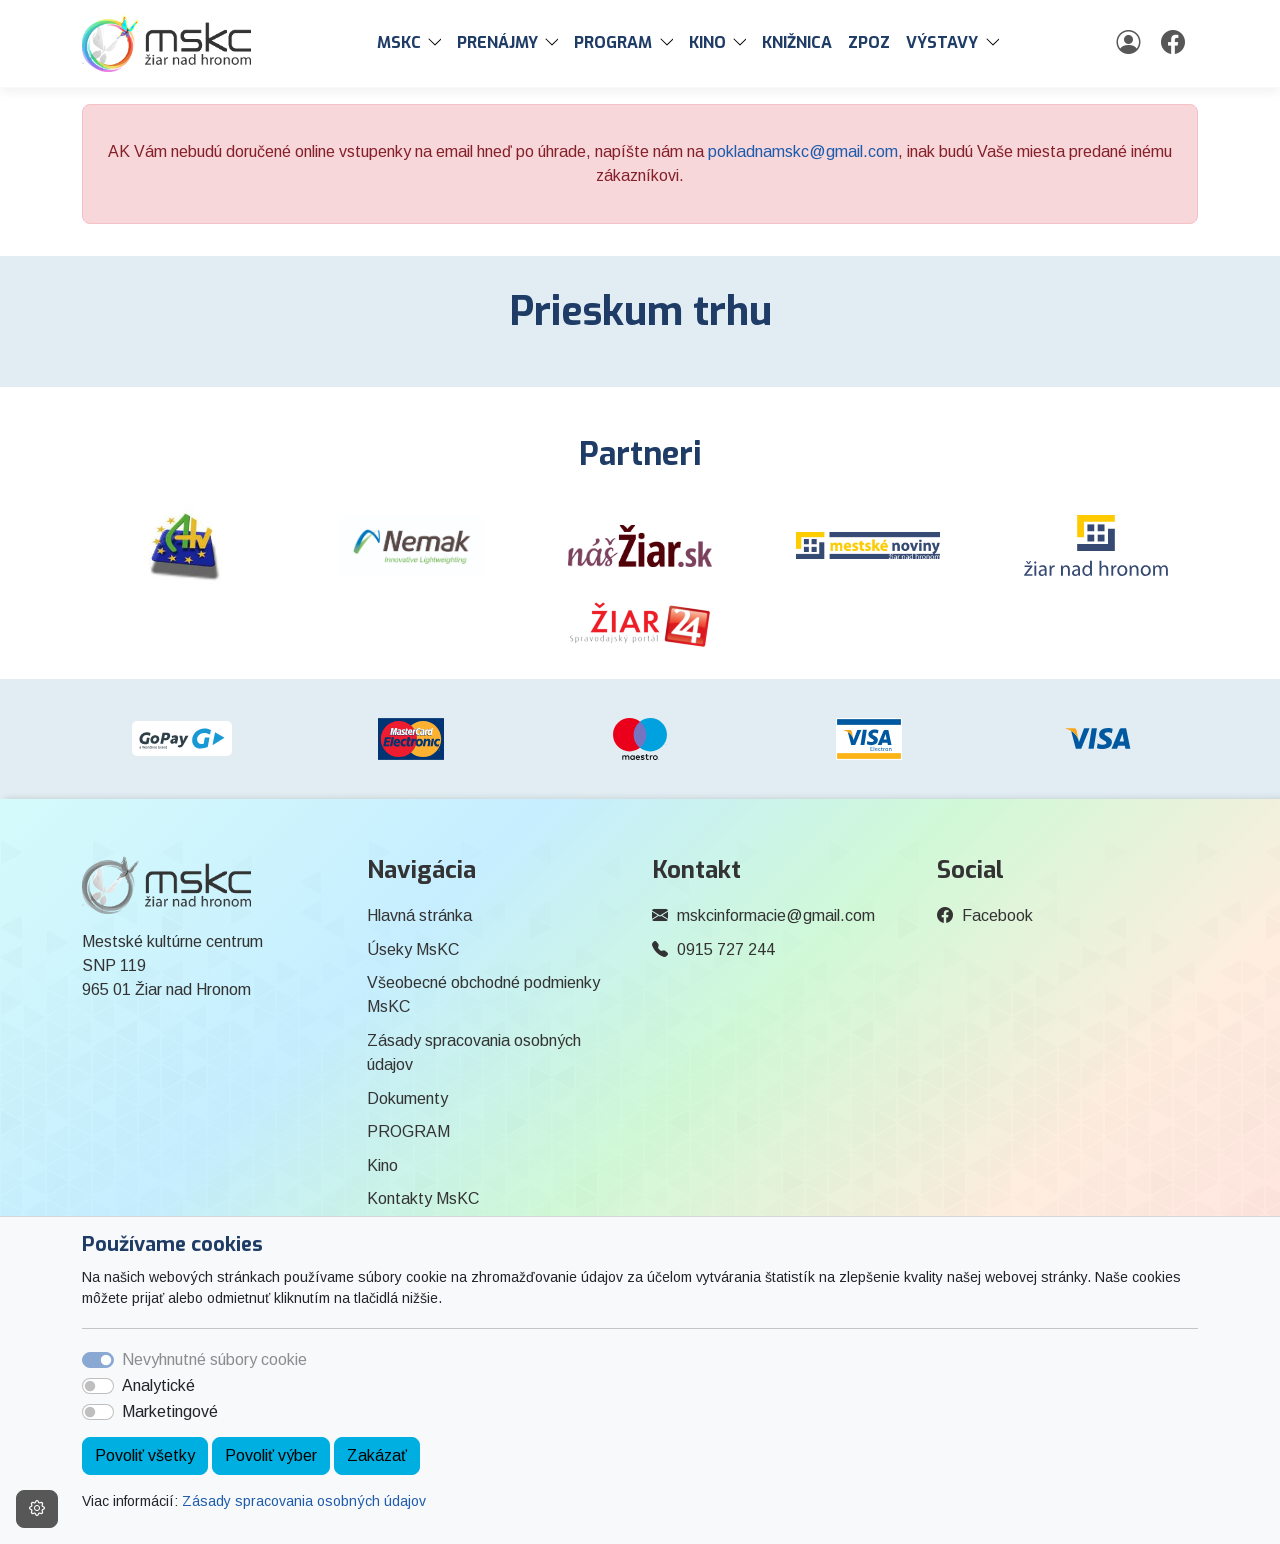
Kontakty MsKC (423, 1198)
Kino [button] (707, 42)
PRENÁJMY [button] (497, 42)
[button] (439, 43)
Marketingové (170, 1411)
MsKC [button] (399, 42)
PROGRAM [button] (613, 42)
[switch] (98, 1386)
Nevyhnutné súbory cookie (214, 1359)
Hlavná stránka (419, 915)
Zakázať (377, 1455)
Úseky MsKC (413, 949)
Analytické (158, 1385)
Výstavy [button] (942, 42)
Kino (382, 1165)
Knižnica (797, 42)
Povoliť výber (271, 1455)
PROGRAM (408, 1131)
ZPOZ (869, 42)
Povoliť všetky (145, 1455)
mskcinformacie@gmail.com (776, 915)
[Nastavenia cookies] (37, 1509)
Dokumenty (407, 1098)
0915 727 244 (726, 949)
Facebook (997, 915)
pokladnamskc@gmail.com (803, 151)
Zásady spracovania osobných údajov (304, 1501)
